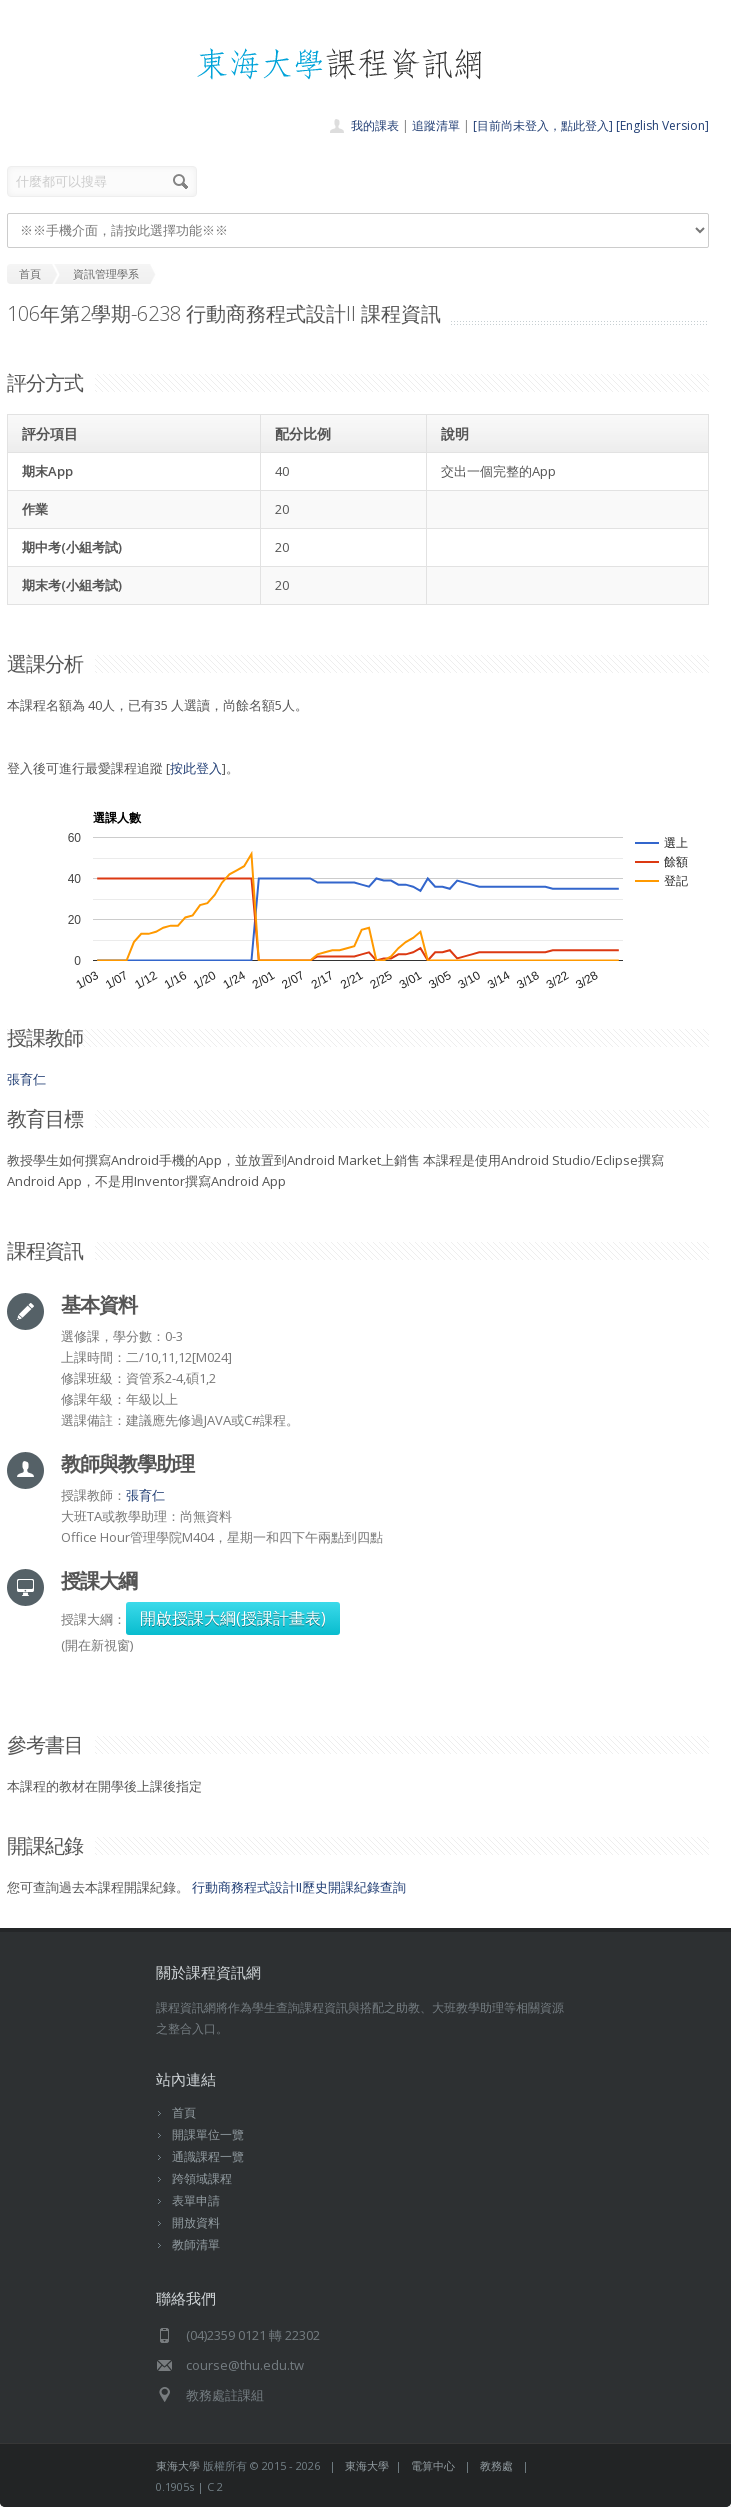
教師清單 (196, 2244)
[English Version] (662, 125)
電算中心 (433, 2465)
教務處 (496, 2465)
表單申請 (196, 2200)
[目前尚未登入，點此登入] (543, 125)
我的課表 (375, 125)
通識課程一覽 (208, 2156)
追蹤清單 (436, 125)
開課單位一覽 (208, 2134)
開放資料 (196, 2222)
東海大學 (178, 2465)
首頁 (184, 2112)
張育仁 (26, 1079)
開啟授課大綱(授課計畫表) (233, 1618)
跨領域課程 (202, 2178)
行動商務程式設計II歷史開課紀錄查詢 (299, 1887)
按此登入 (196, 768)
